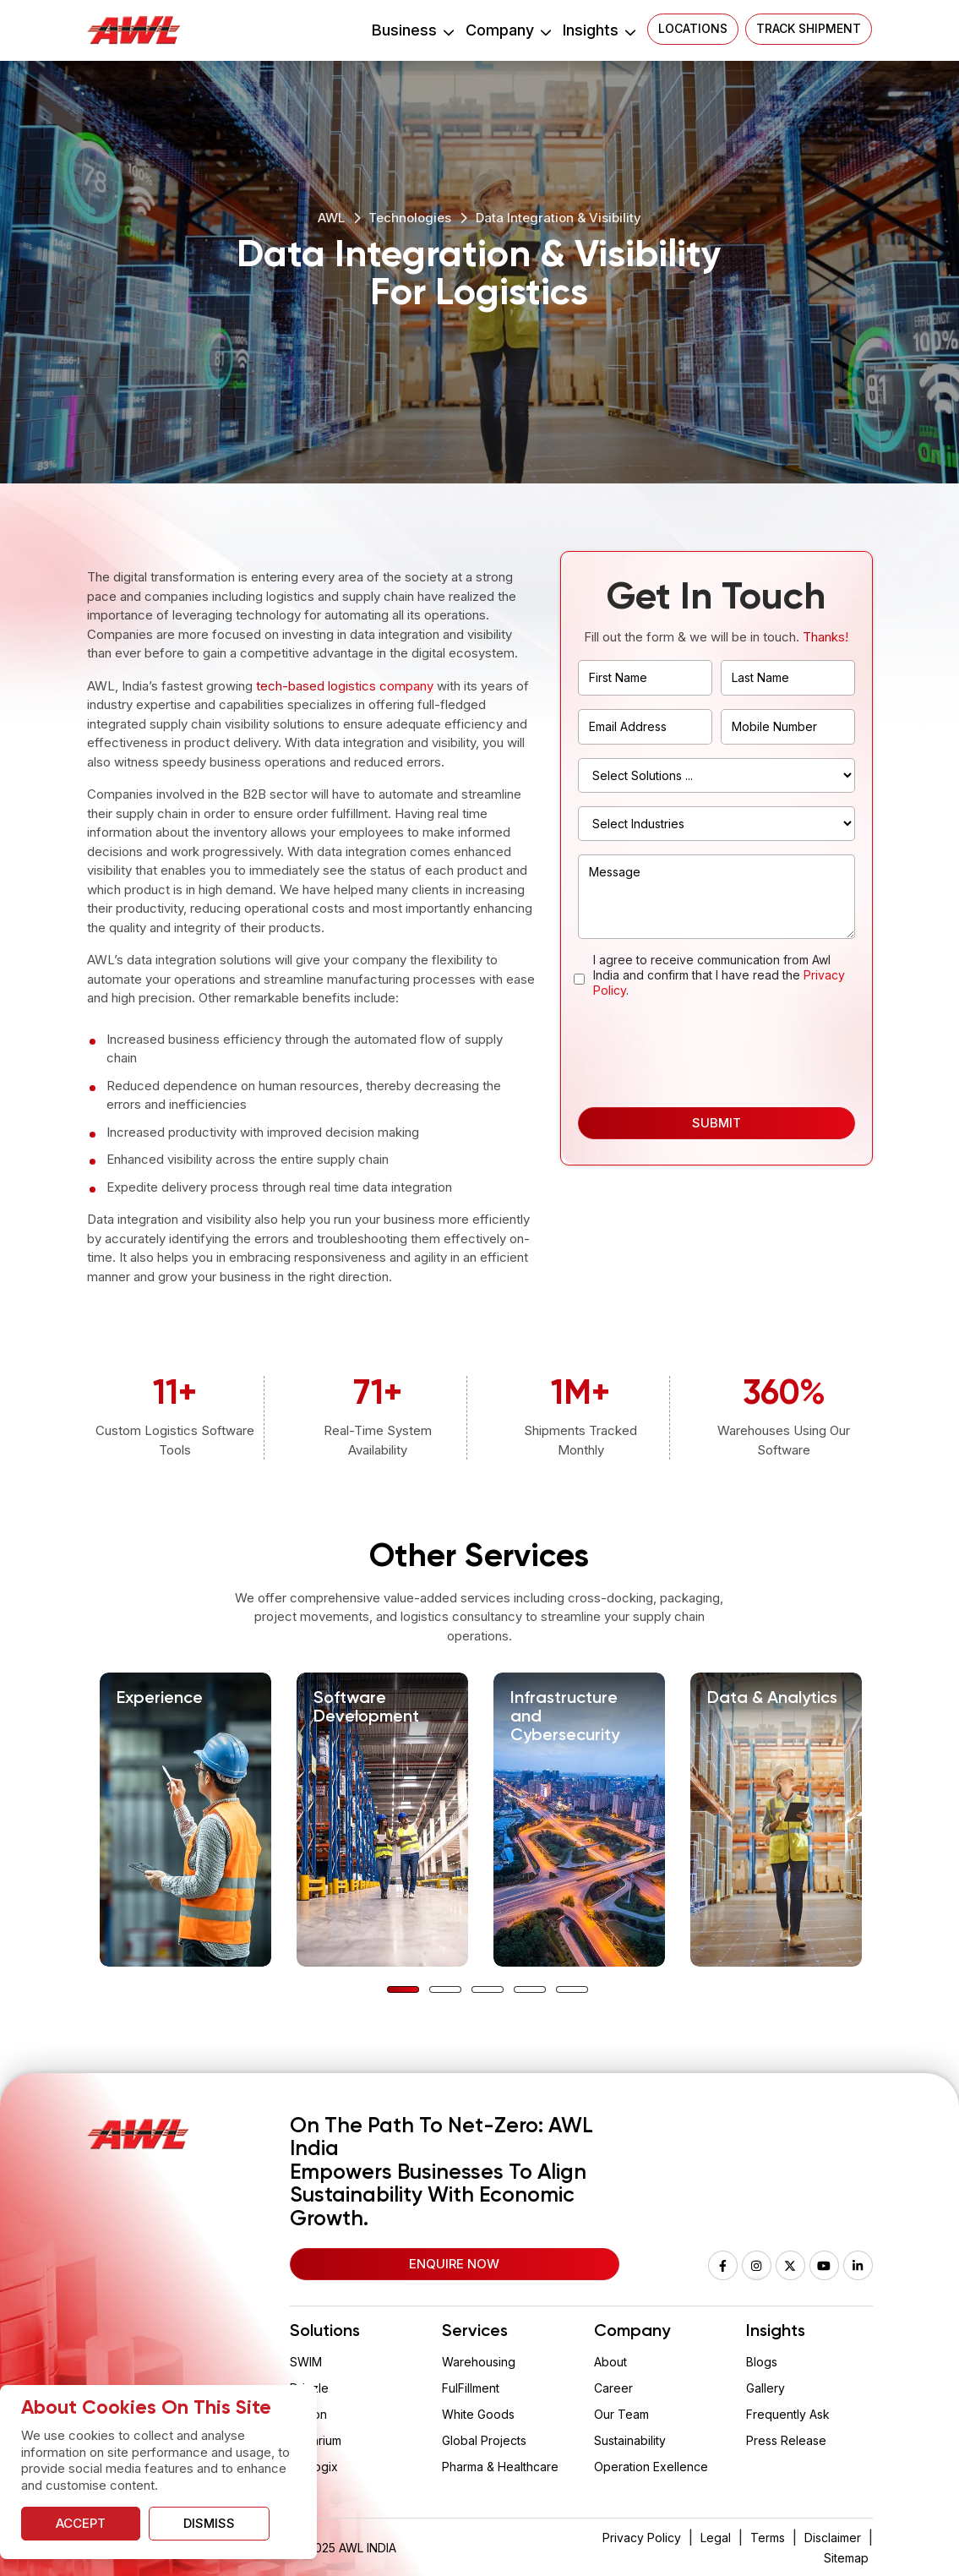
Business (412, 30)
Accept (81, 2523)
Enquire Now (454, 2264)
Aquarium (315, 2440)
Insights (599, 30)
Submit (716, 1123)
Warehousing (478, 2362)
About (610, 2362)
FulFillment (470, 2388)
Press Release (786, 2440)
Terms (767, 2537)
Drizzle (309, 2388)
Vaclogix (314, 2466)
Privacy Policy (641, 2537)
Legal (715, 2537)
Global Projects (484, 2440)
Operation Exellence (651, 2466)
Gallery (765, 2388)
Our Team (621, 2414)
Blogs (761, 2362)
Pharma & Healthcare (500, 2466)
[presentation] (706, 1052)
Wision (308, 2414)
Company (508, 30)
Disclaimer (832, 2537)
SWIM (306, 2362)
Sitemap (846, 2558)
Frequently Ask (788, 2414)
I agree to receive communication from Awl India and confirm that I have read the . (719, 974)
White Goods (478, 2414)
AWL (331, 218)
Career (613, 2388)
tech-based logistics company (344, 686)
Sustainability (630, 2440)
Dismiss (209, 2523)
